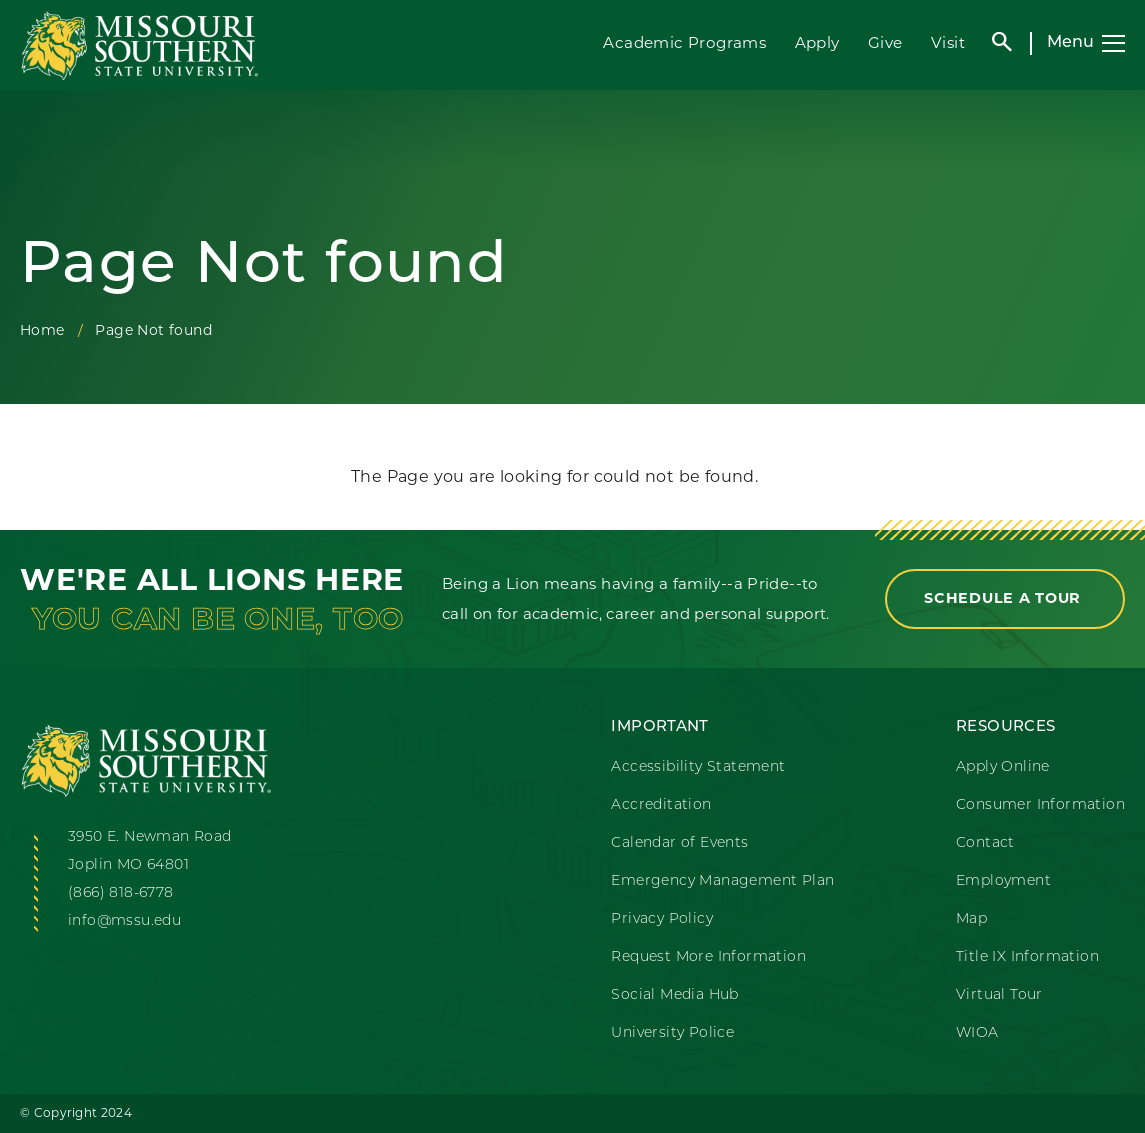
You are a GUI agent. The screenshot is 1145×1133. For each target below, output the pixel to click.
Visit (948, 42)
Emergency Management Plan (722, 881)
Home (42, 330)
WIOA (977, 1033)
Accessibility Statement (698, 767)
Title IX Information (1027, 957)
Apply (817, 42)
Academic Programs (684, 42)
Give (885, 42)
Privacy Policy (662, 919)
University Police (672, 1033)
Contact (985, 843)
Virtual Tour (999, 995)
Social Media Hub (674, 995)
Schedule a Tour (1005, 598)
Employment (1003, 881)
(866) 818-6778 (121, 893)
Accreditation (661, 805)
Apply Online (1003, 767)
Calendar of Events (679, 843)
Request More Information (708, 957)
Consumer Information (1040, 805)
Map (971, 919)
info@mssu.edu (124, 921)
